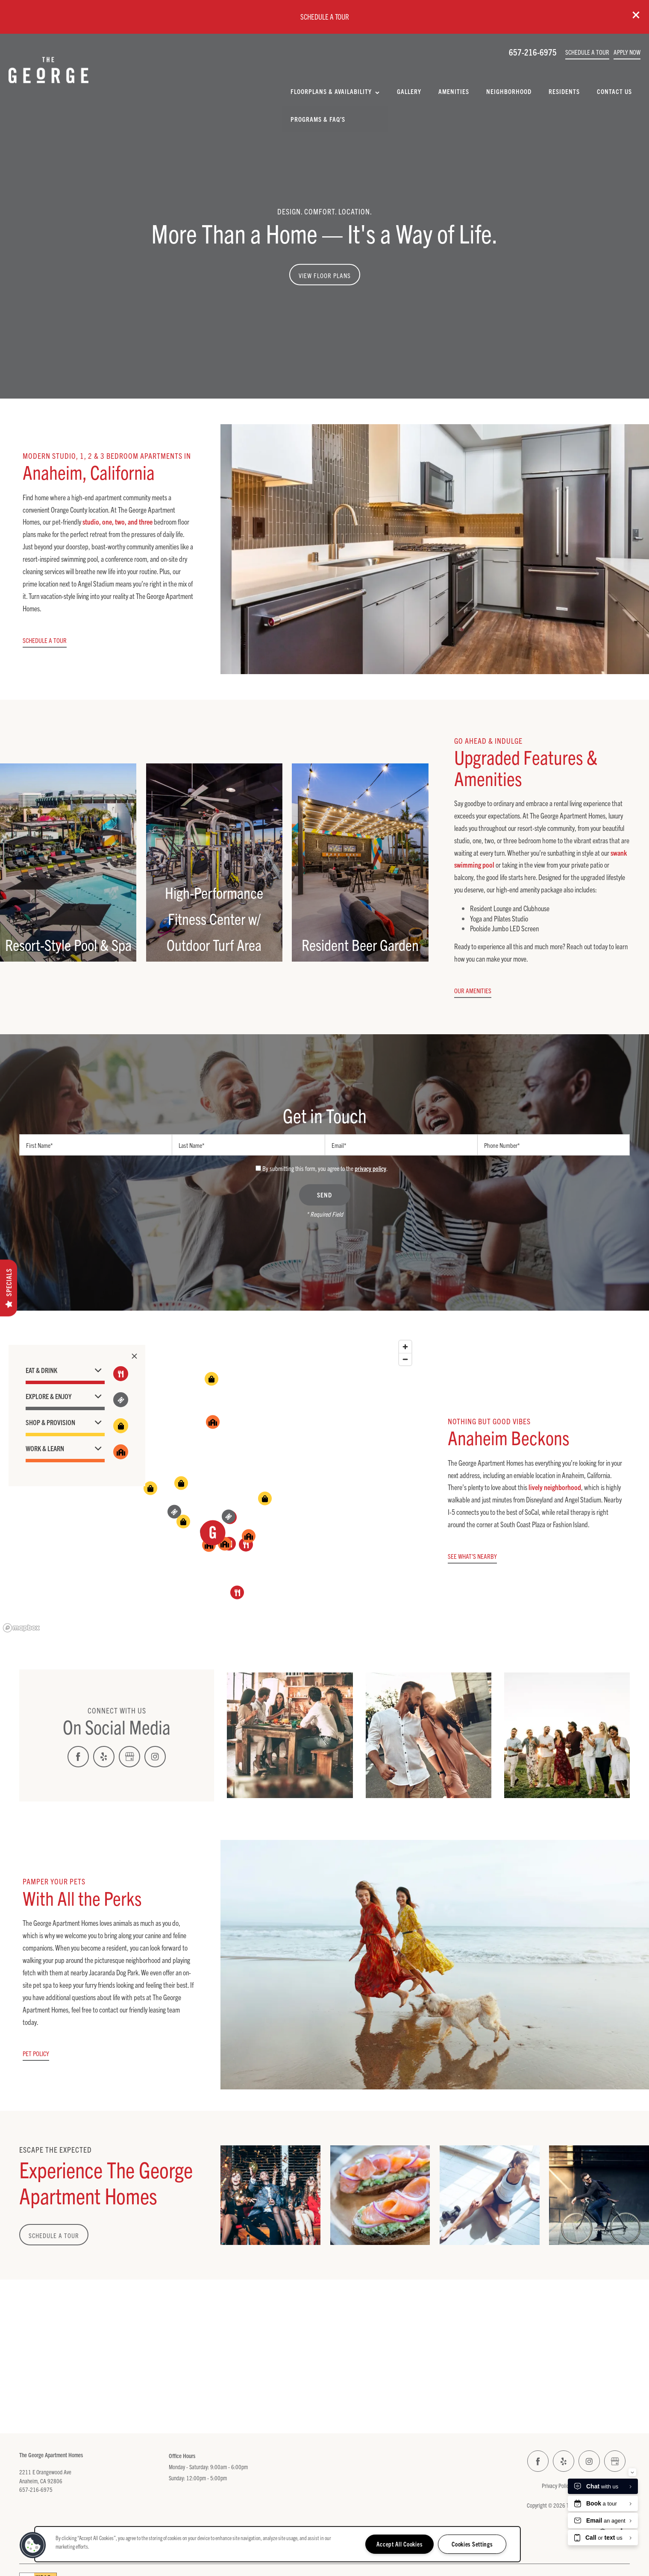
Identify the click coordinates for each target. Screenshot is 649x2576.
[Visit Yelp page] (104, 1756)
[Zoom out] (405, 1359)
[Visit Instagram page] (155, 1756)
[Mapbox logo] (21, 1628)
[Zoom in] (405, 1347)
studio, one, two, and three (117, 521)
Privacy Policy (556, 2485)
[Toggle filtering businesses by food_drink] (120, 1373)
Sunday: (177, 2478)
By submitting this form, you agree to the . (325, 1168)
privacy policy (370, 1168)
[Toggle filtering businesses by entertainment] (120, 1399)
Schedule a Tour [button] (54, 2235)
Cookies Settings (472, 2544)
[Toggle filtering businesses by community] (120, 1451)
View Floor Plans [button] (325, 275)
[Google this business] (129, 1756)
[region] (208, 1485)
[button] (636, 15)
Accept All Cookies (399, 2544)
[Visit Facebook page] (78, 1756)
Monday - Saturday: (189, 2466)
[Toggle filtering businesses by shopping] (120, 1425)
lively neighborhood (555, 1486)
